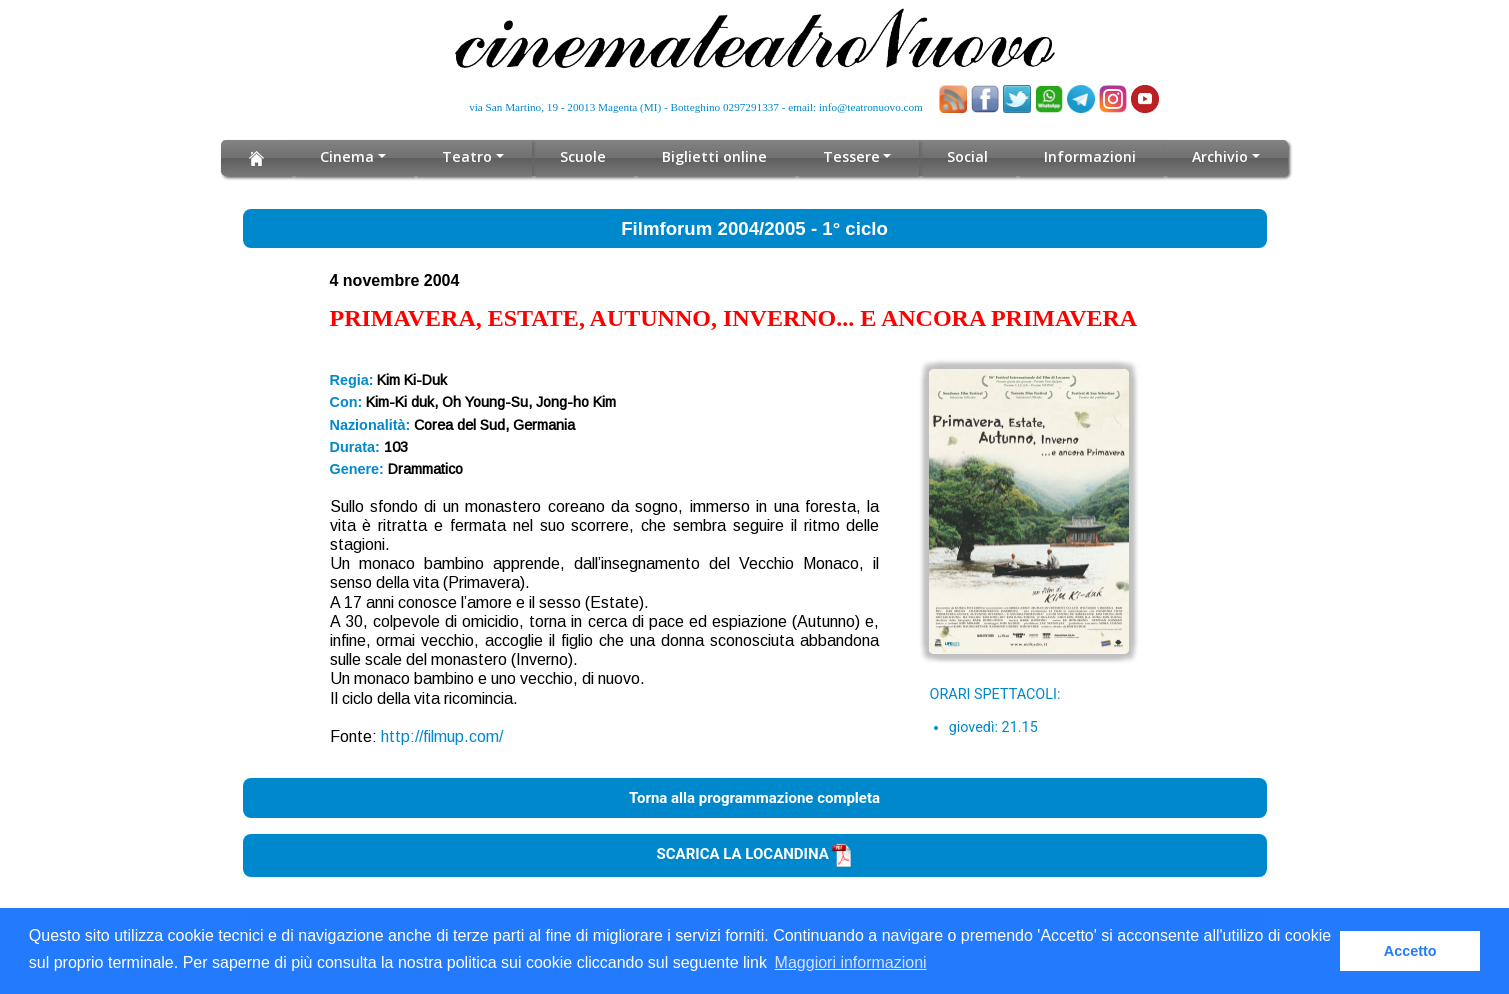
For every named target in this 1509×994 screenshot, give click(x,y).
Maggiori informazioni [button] (851, 962)
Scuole (584, 156)
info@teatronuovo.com (871, 107)
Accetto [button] (1410, 951)
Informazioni (1087, 156)
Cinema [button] (351, 156)
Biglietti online (714, 156)
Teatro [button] (470, 156)
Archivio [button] (1216, 156)
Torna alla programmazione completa (754, 798)
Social (964, 156)
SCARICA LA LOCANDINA (755, 854)
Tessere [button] (849, 156)
